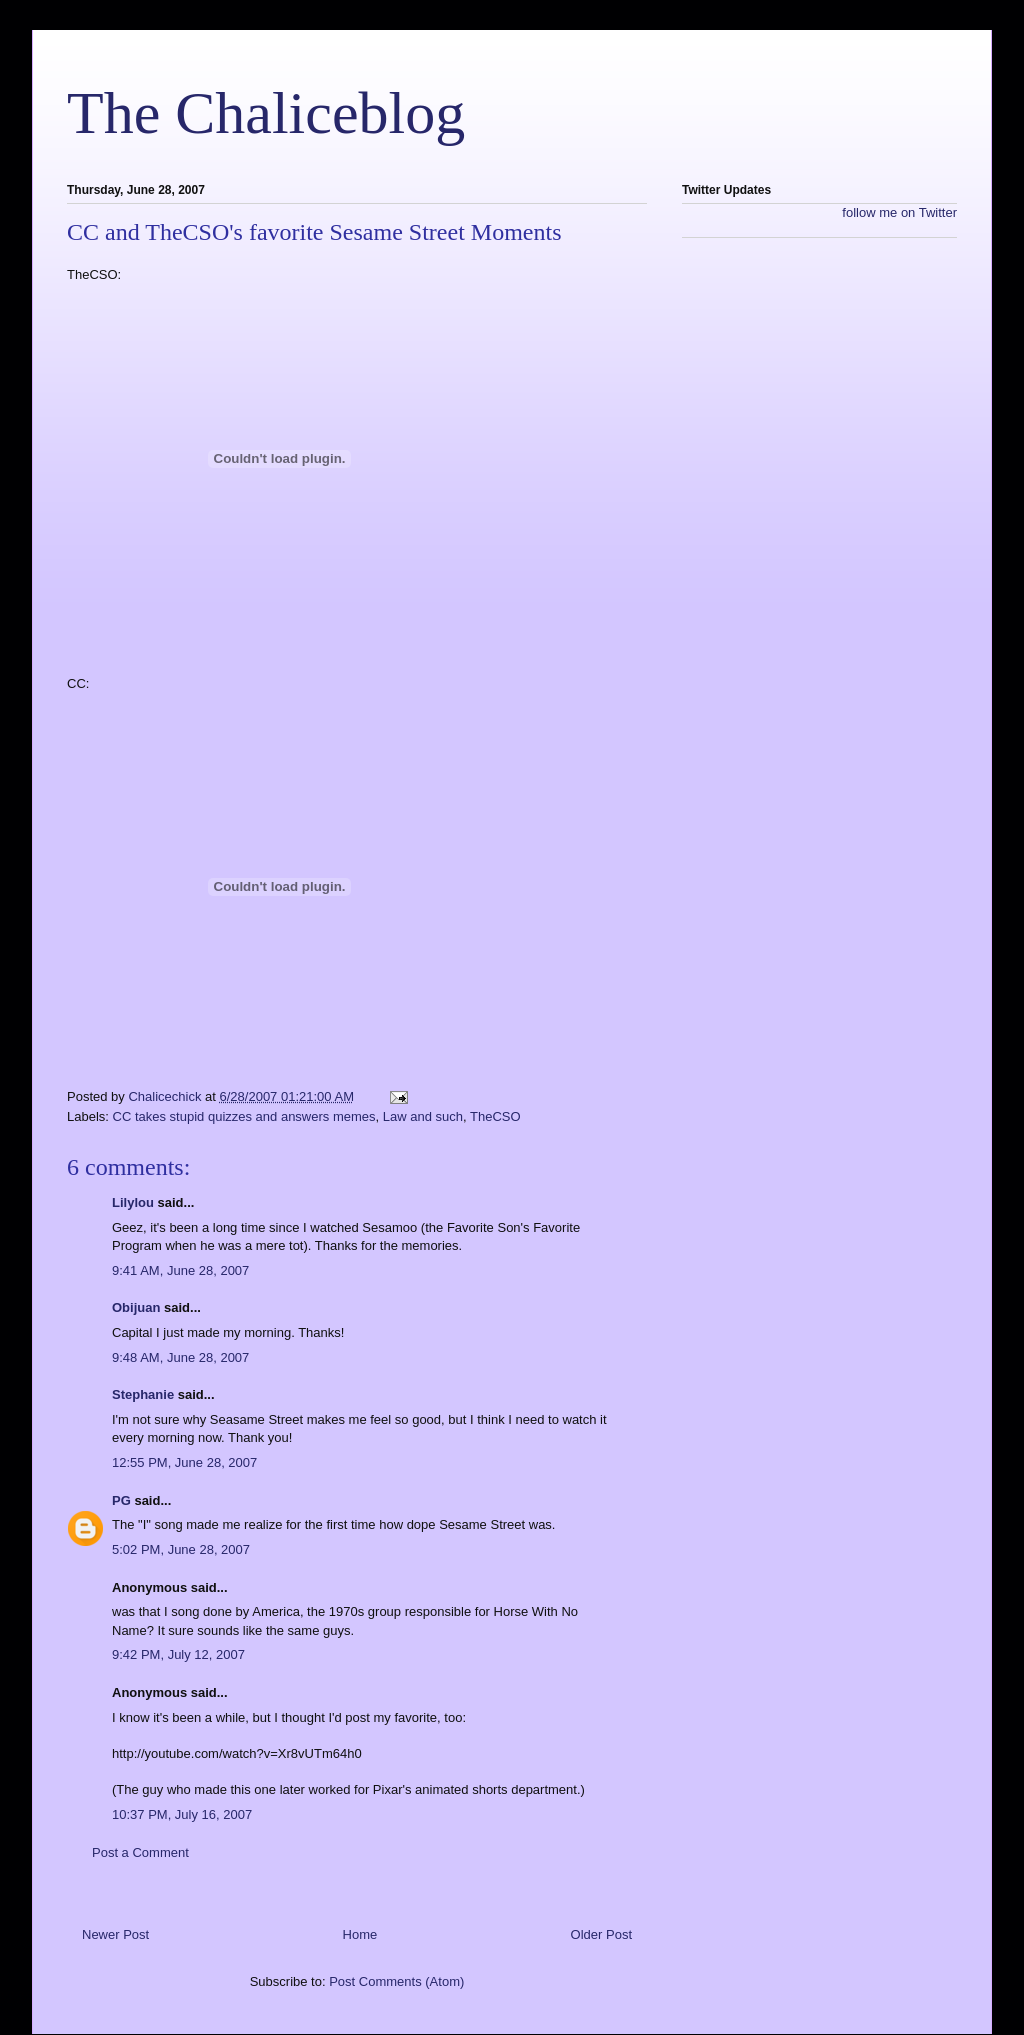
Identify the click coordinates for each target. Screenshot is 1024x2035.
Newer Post (115, 1934)
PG (121, 1500)
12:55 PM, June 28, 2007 (184, 1462)
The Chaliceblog (266, 113)
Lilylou (133, 1202)
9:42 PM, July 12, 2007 (178, 1654)
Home (360, 1934)
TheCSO (495, 1116)
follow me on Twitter (899, 212)
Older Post (601, 1934)
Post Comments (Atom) (396, 1981)
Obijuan (136, 1307)
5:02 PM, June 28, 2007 (181, 1549)
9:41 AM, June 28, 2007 (180, 1270)
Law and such (423, 1116)
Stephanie (143, 1394)
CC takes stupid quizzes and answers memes (244, 1116)
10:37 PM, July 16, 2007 (182, 1814)
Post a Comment (140, 1852)
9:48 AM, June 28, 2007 (180, 1357)
